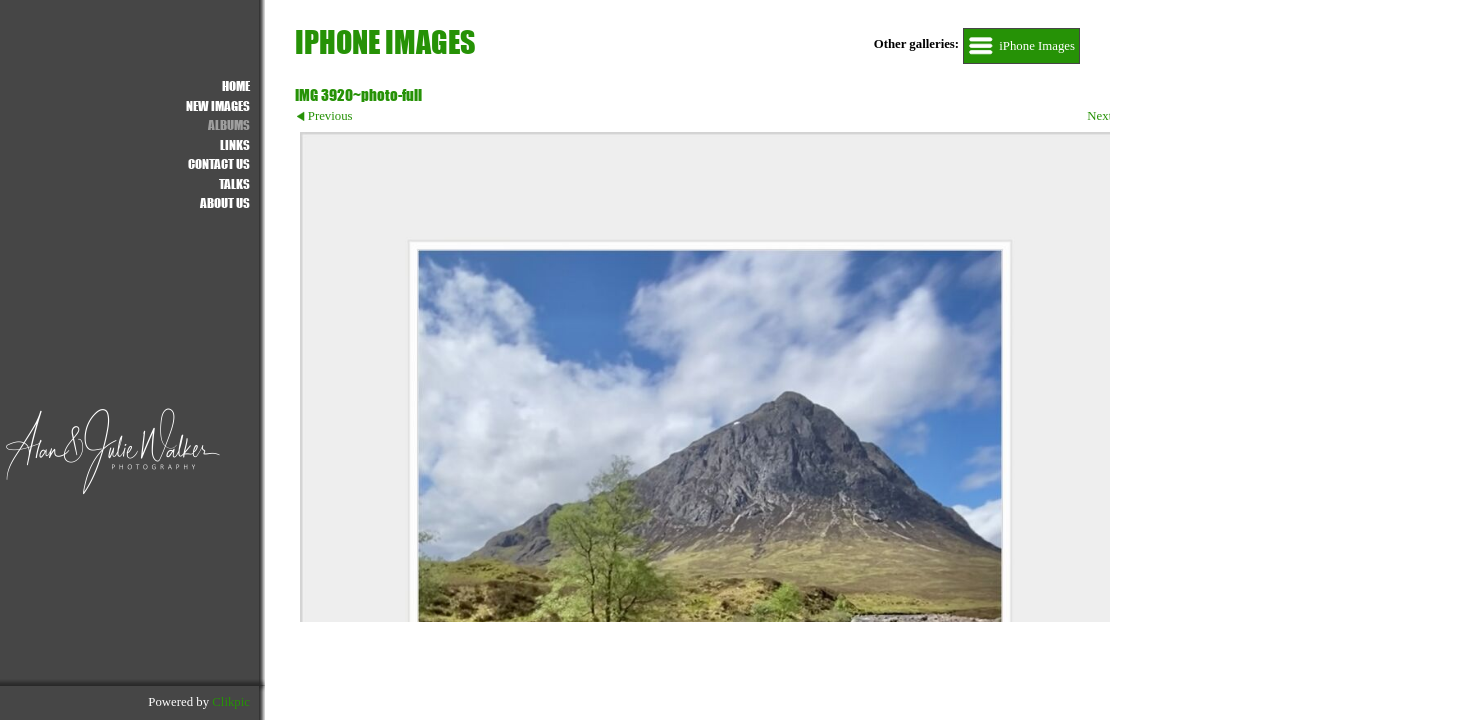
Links (235, 144)
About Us (225, 202)
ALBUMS (229, 124)
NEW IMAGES (218, 105)
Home (236, 85)
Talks (234, 183)
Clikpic (231, 702)
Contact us (219, 163)
